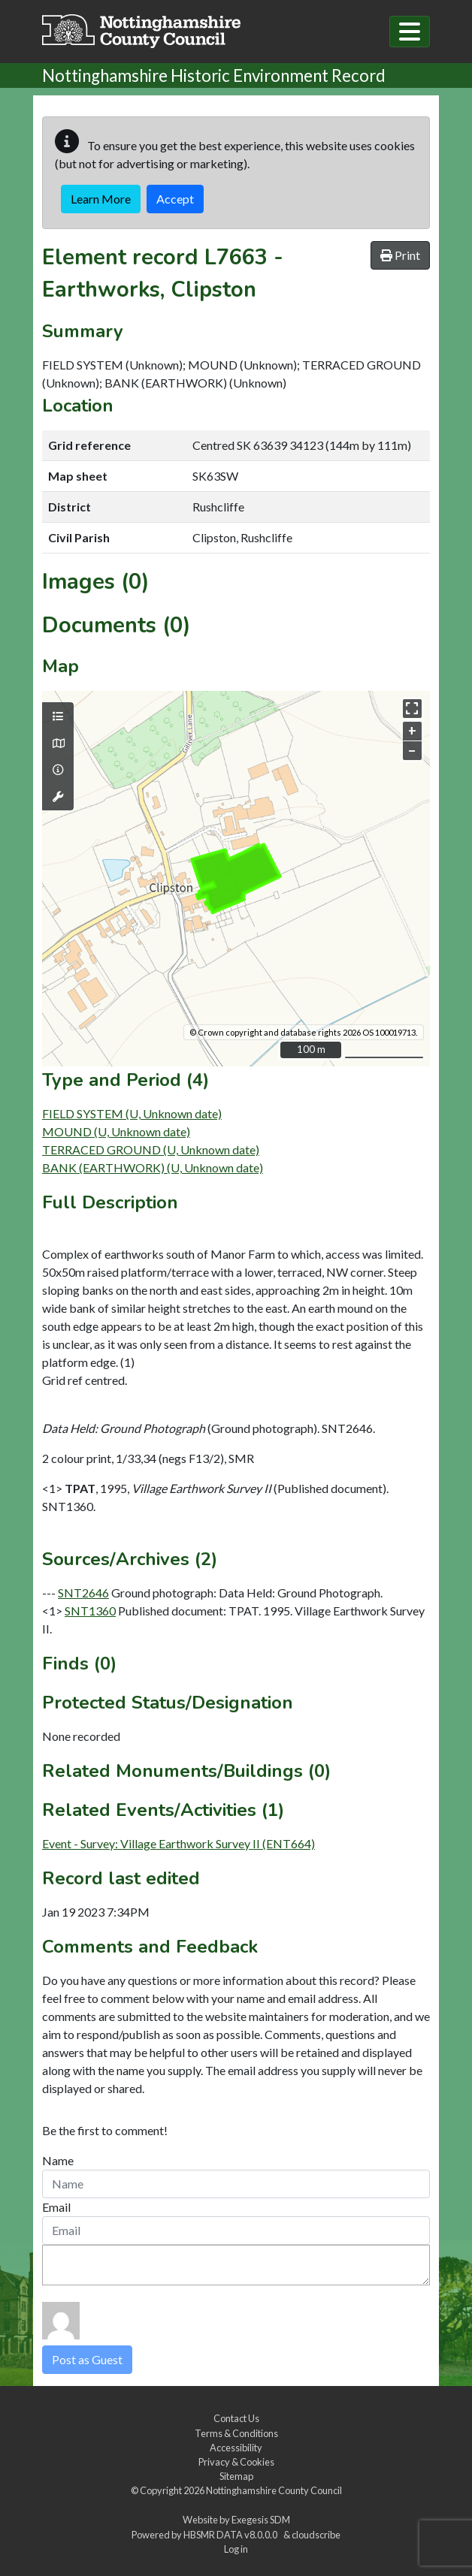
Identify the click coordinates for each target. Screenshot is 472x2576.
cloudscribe (316, 2535)
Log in (236, 2549)
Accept (175, 199)
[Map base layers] (58, 743)
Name (58, 2160)
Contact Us (236, 2418)
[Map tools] (58, 796)
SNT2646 (83, 1592)
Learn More (101, 199)
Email (56, 2207)
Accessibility (236, 2448)
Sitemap (236, 2476)
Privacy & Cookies (236, 2462)
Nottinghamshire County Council (274, 2490)
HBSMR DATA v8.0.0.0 (231, 2535)
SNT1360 (90, 1610)
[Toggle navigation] (409, 31)
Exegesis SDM (260, 2520)
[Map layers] (58, 716)
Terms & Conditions (236, 2433)
